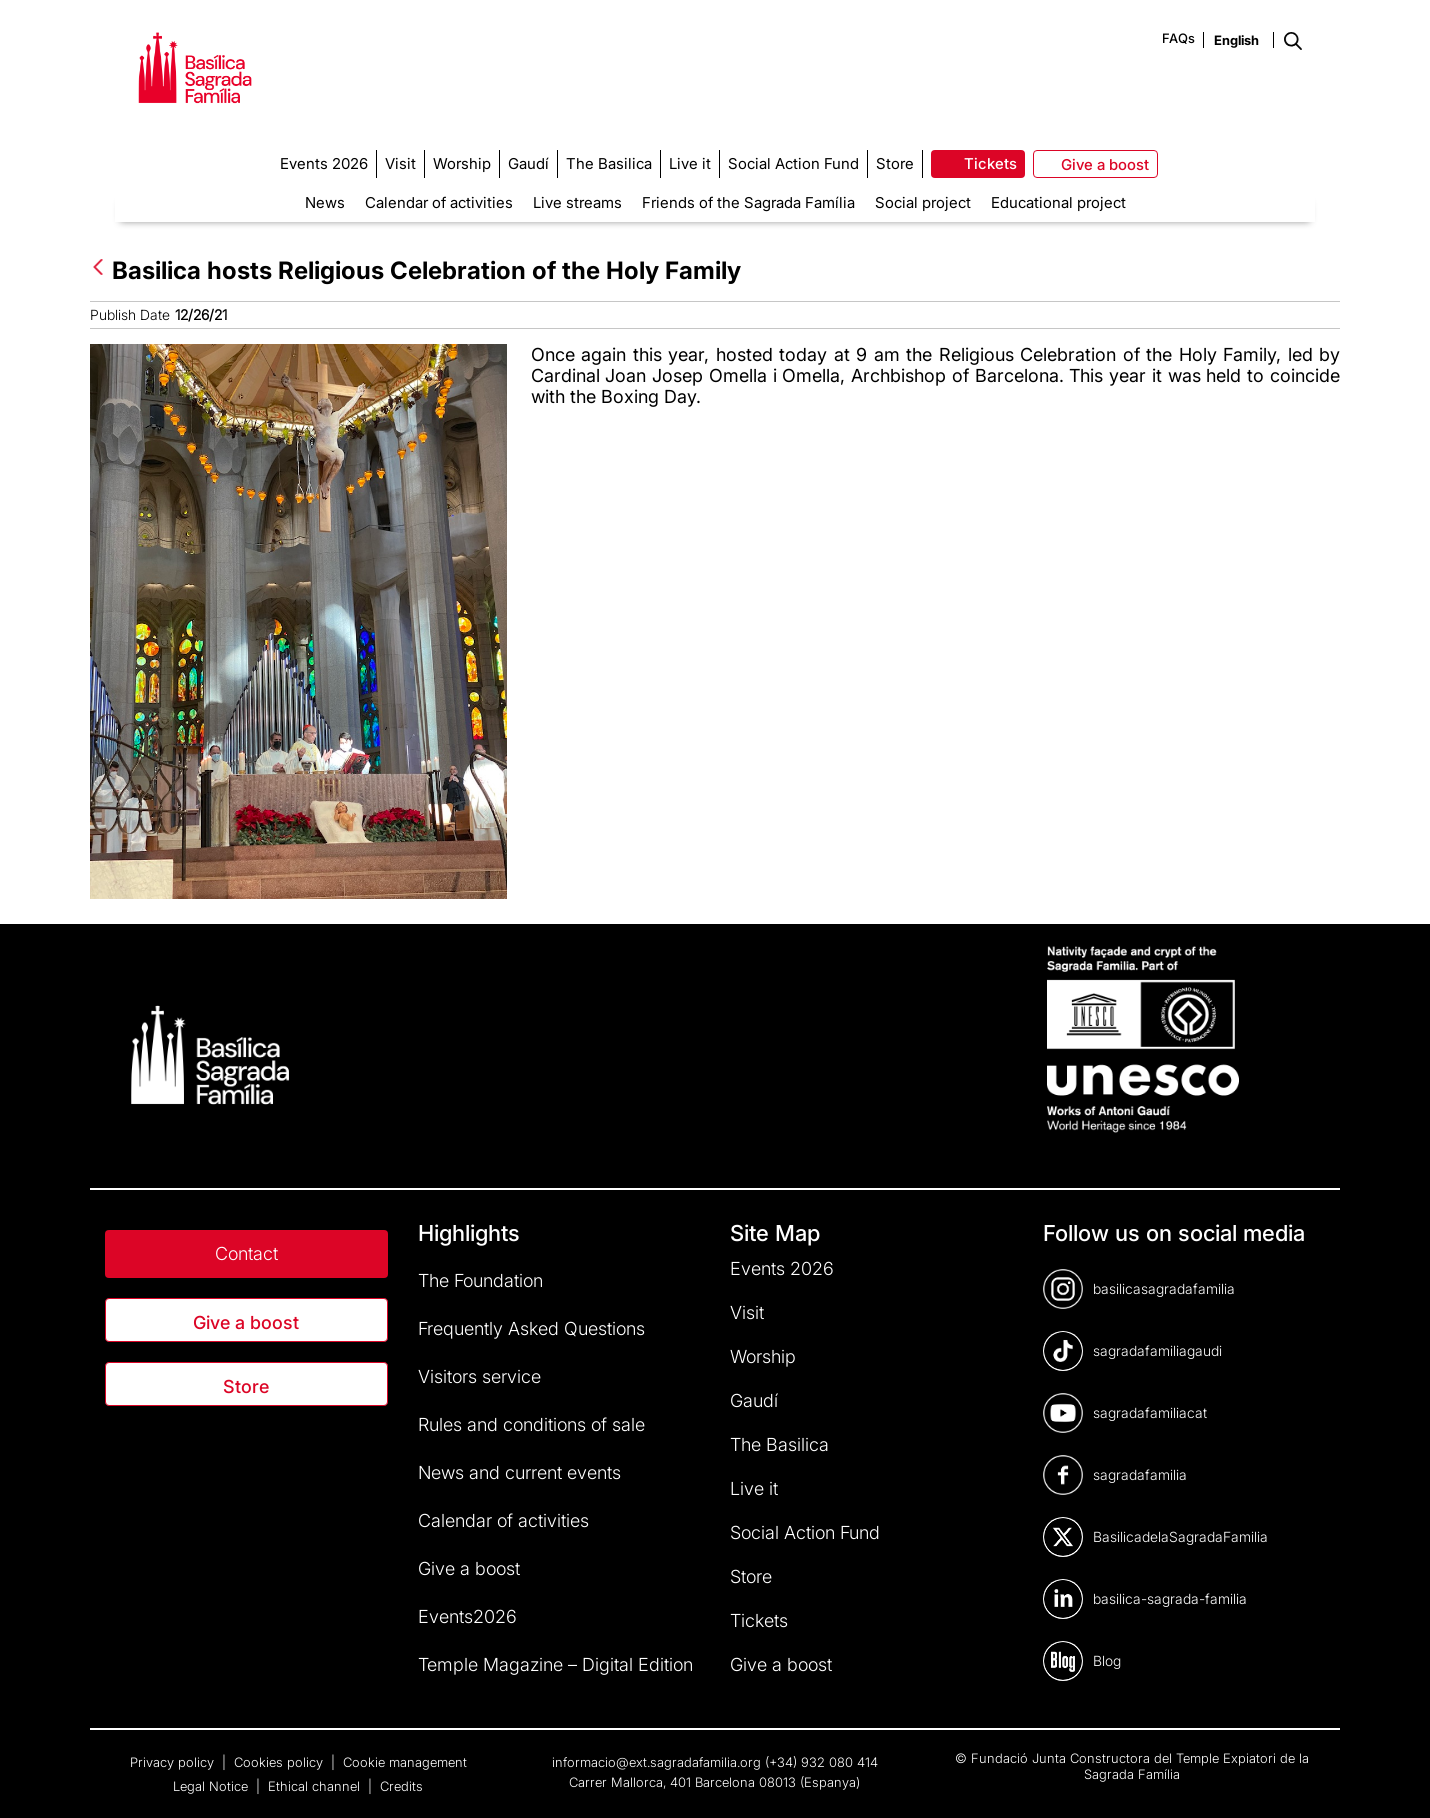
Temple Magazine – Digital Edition (555, 1664)
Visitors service (479, 1376)
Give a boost (246, 1322)
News (325, 202)
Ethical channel (316, 1786)
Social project (923, 202)
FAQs (1178, 38)
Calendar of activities (439, 202)
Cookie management (405, 1762)
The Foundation (480, 1280)
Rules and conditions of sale (531, 1424)
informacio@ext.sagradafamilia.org (656, 1762)
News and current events (519, 1472)
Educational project (1058, 202)
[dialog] (1392, 1778)
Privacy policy (174, 1762)
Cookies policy (280, 1762)
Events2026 (467, 1616)
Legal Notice (212, 1786)
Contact (246, 1253)
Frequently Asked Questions (531, 1328)
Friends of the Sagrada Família (748, 202)
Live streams (577, 202)
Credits (401, 1786)
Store (246, 1386)
